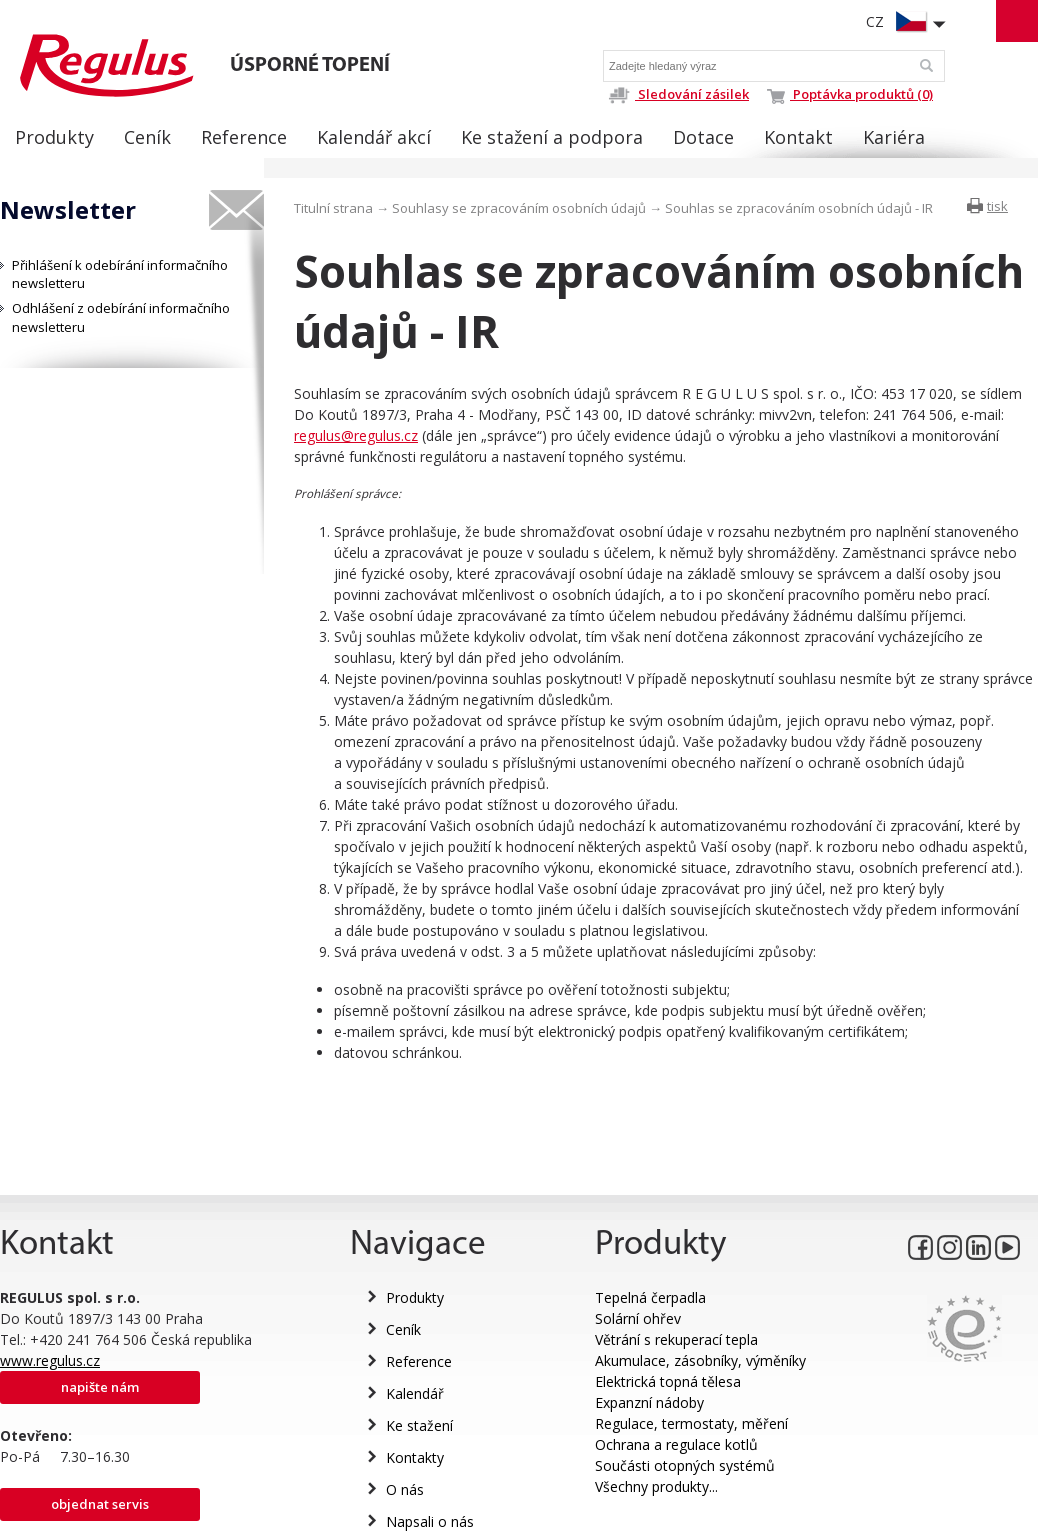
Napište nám (100, 1387)
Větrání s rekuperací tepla (676, 1339)
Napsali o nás (430, 1521)
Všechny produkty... (656, 1486)
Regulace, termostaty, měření (691, 1423)
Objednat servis (100, 1504)
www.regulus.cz (50, 1360)
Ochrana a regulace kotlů (676, 1444)
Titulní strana (333, 208)
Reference (419, 1361)
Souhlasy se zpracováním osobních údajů (519, 208)
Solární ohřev (638, 1318)
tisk (997, 206)
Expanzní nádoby (649, 1402)
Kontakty (415, 1457)
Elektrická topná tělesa (668, 1381)
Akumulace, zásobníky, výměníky (700, 1360)
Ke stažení (419, 1425)
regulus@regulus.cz (356, 435)
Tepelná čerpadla (650, 1297)
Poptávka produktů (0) (850, 94)
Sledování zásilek (678, 94)
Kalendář (415, 1393)
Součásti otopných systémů (685, 1465)
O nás (405, 1489)
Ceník (403, 1329)
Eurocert (964, 1328)
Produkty (415, 1297)
